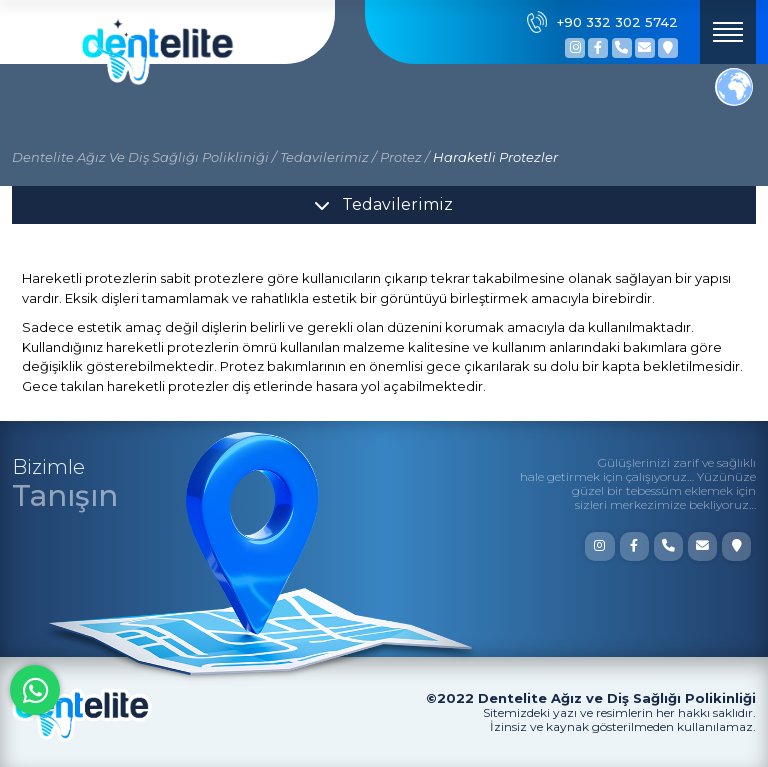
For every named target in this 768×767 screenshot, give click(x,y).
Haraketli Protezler (495, 157)
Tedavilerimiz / (328, 157)
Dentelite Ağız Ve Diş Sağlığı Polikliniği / (144, 157)
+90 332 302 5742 (602, 22)
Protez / (404, 157)
